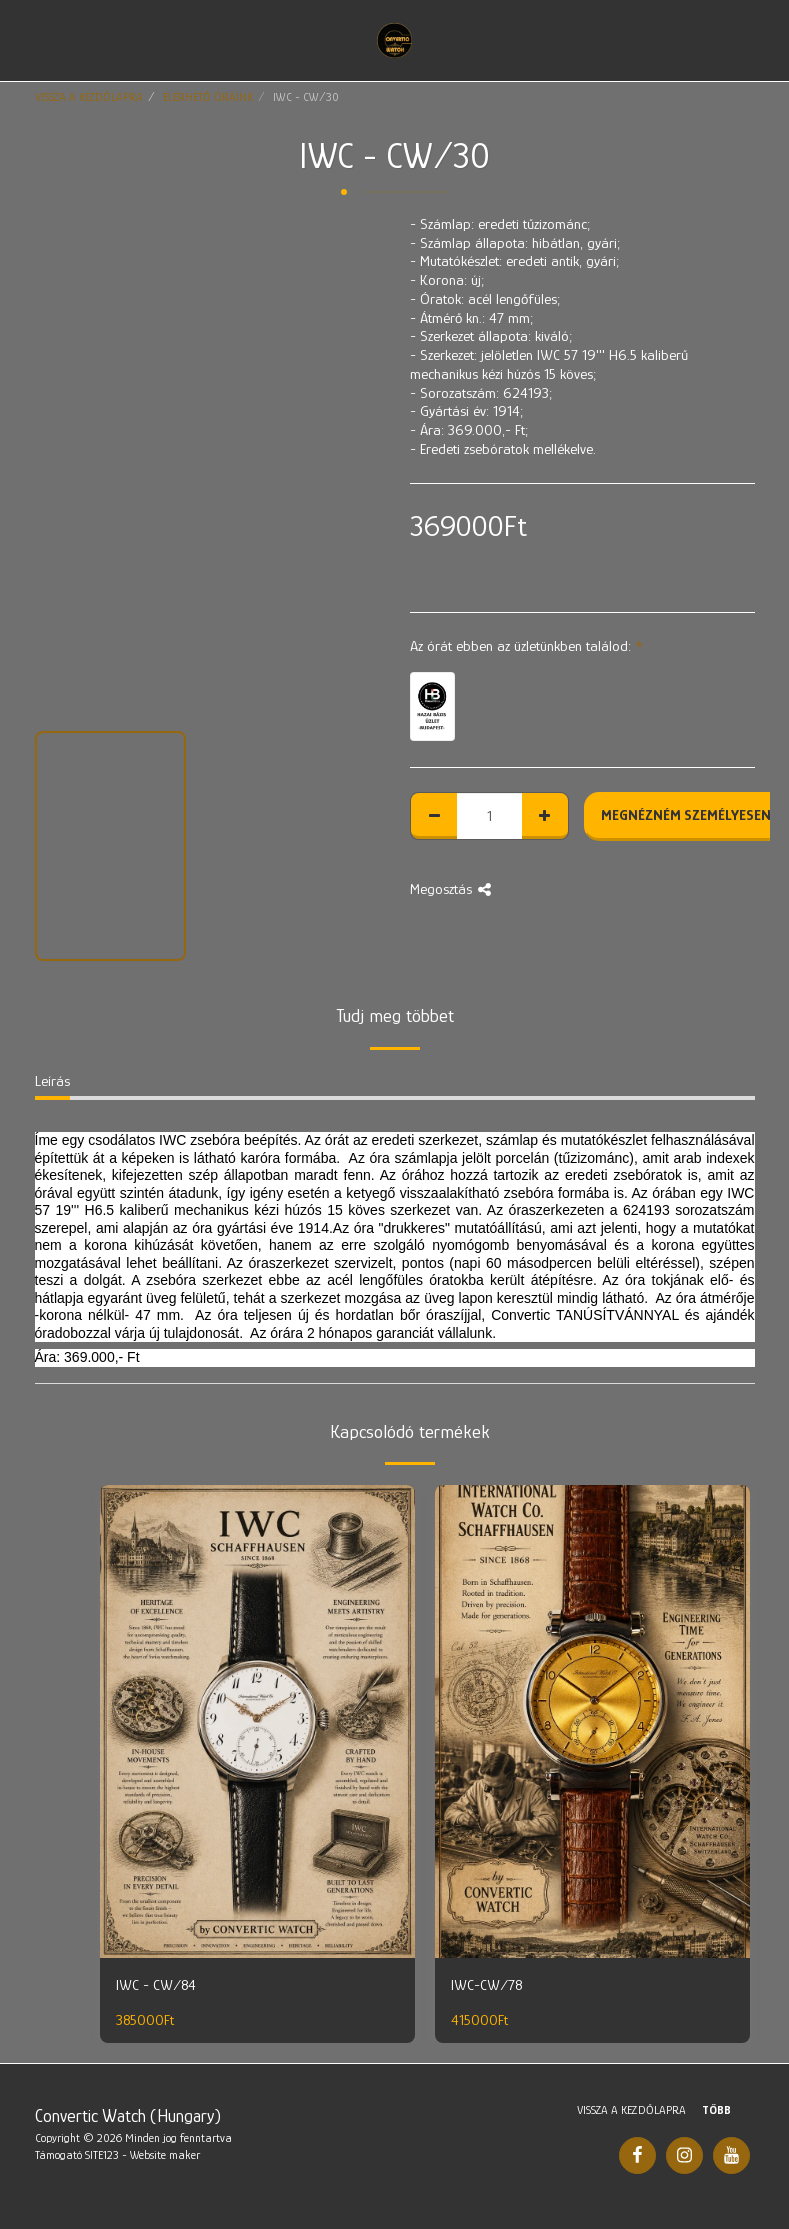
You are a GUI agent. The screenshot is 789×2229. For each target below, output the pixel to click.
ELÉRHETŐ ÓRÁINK (208, 97)
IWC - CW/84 (156, 1984)
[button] (22, 40)
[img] (257, 1721)
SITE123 (102, 2155)
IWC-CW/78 (486, 1984)
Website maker (165, 2155)
